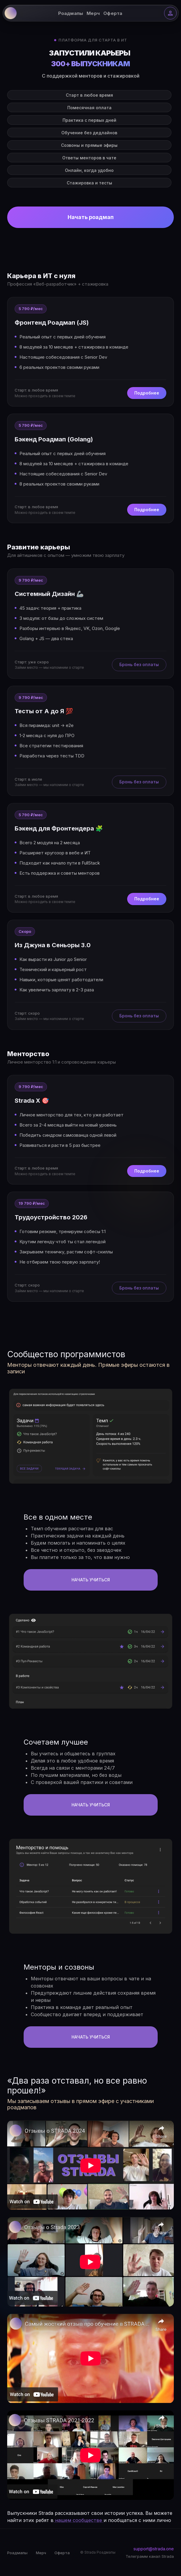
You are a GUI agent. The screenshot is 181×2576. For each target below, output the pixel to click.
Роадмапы (70, 13)
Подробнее (146, 393)
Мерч (93, 13)
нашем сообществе (79, 2520)
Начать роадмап (90, 217)
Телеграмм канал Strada (150, 2556)
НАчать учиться (91, 1580)
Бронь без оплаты (139, 665)
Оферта (113, 13)
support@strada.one (153, 2548)
